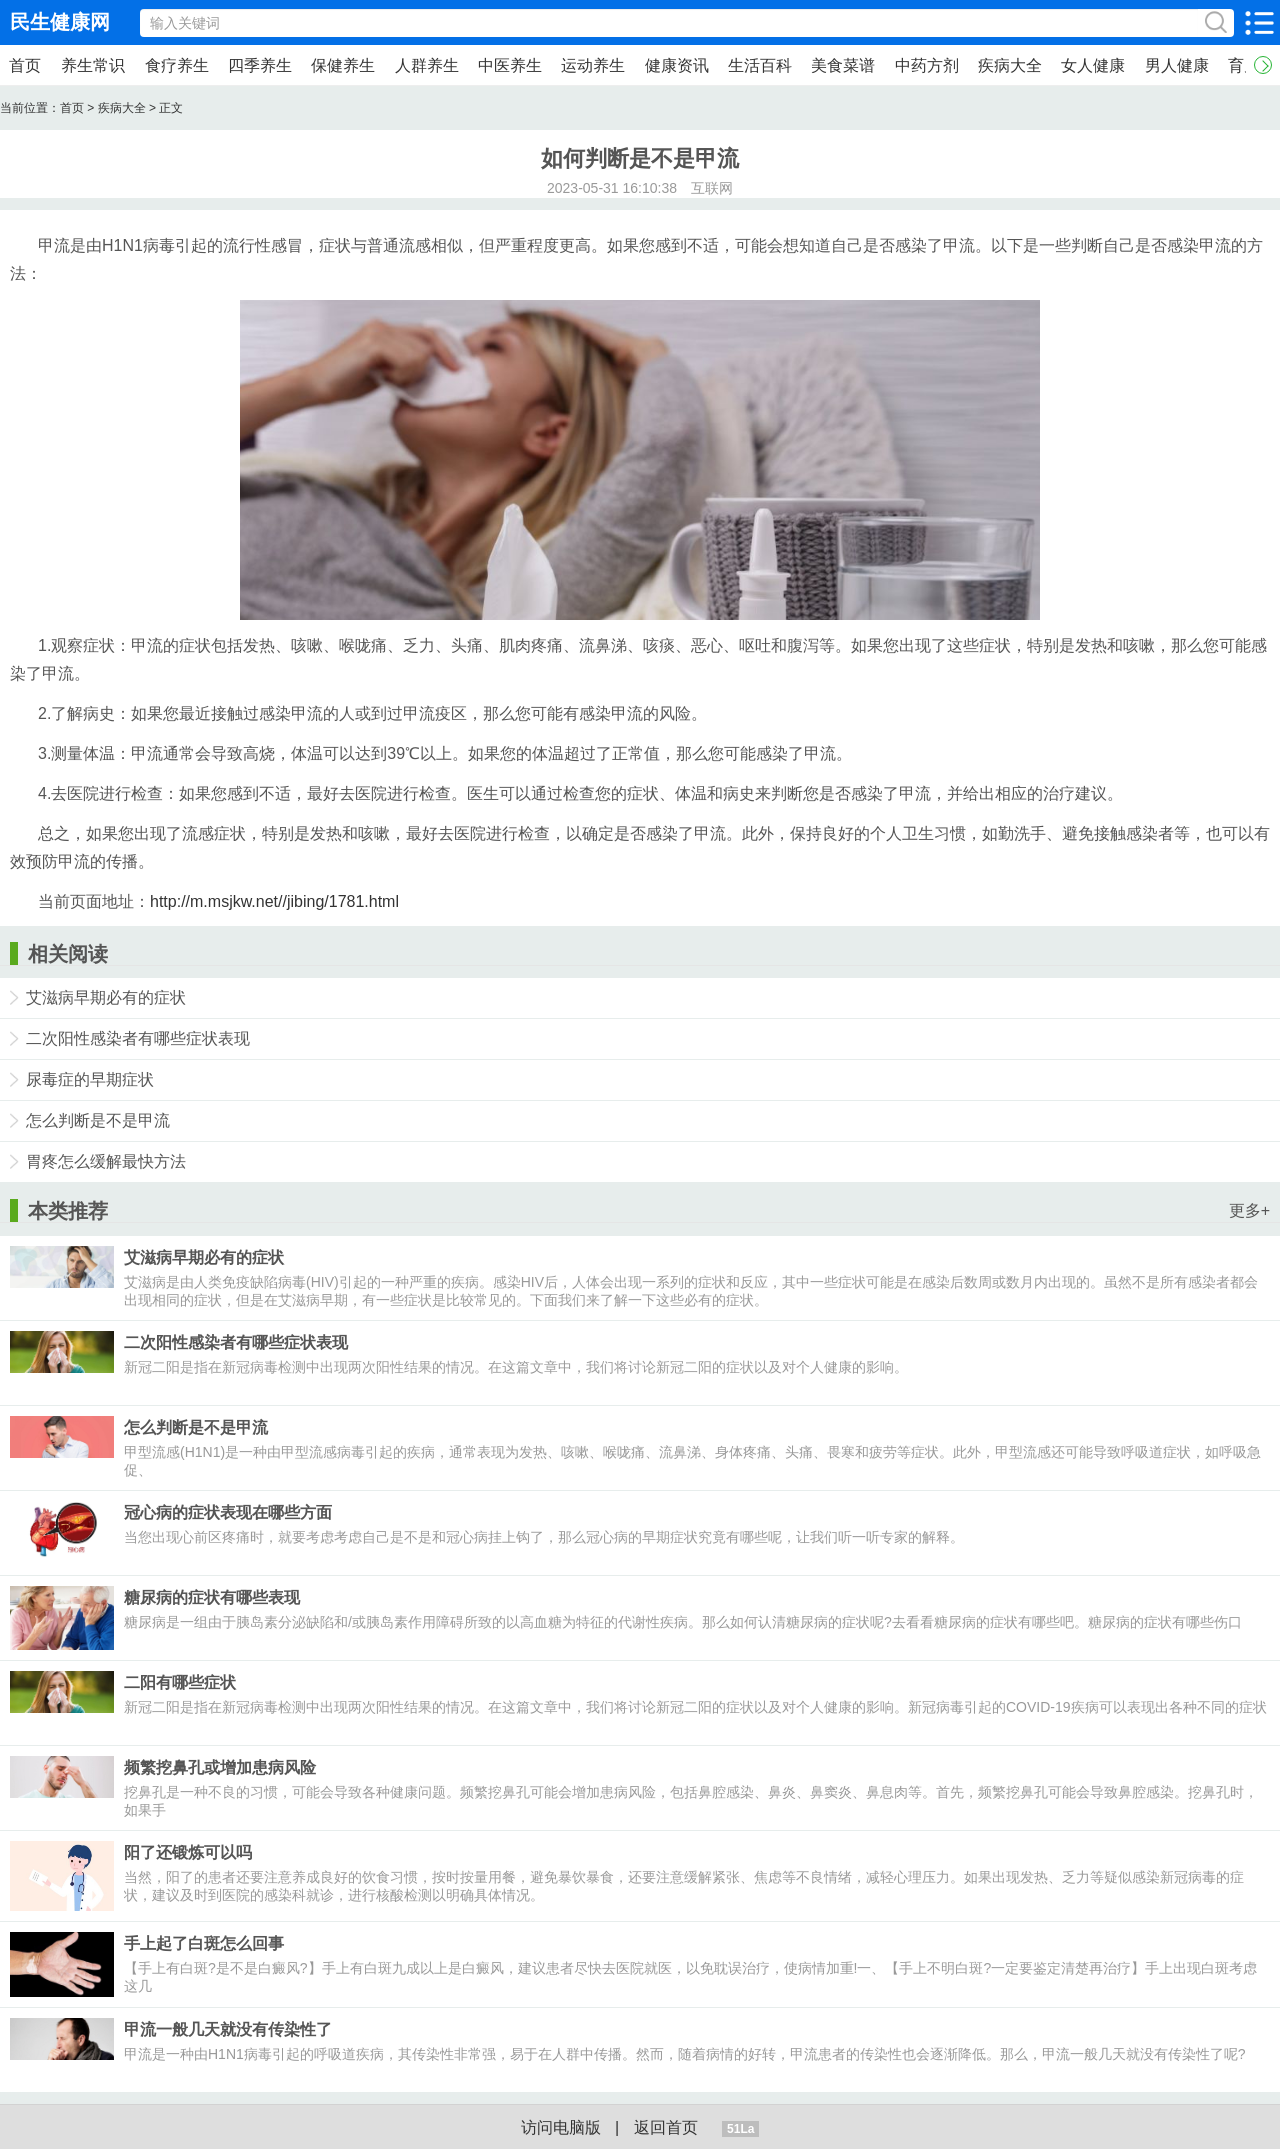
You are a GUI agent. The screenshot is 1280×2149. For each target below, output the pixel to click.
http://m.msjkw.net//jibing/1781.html (274, 901)
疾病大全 (1010, 65)
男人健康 (1177, 65)
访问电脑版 (561, 2127)
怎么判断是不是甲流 (98, 1120)
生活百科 (760, 65)
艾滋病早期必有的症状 (106, 997)
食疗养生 (177, 65)
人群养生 (427, 65)
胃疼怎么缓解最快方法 (106, 1161)
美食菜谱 (843, 65)
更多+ (1249, 1210)
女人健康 (1093, 65)
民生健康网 (60, 22)
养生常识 (93, 65)
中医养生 (510, 65)
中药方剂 (927, 65)
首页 (25, 65)
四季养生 (260, 65)
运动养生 (593, 65)
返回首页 (666, 2127)
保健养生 (343, 65)
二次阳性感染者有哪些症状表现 (138, 1038)
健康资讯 (677, 65)
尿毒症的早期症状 (90, 1079)
